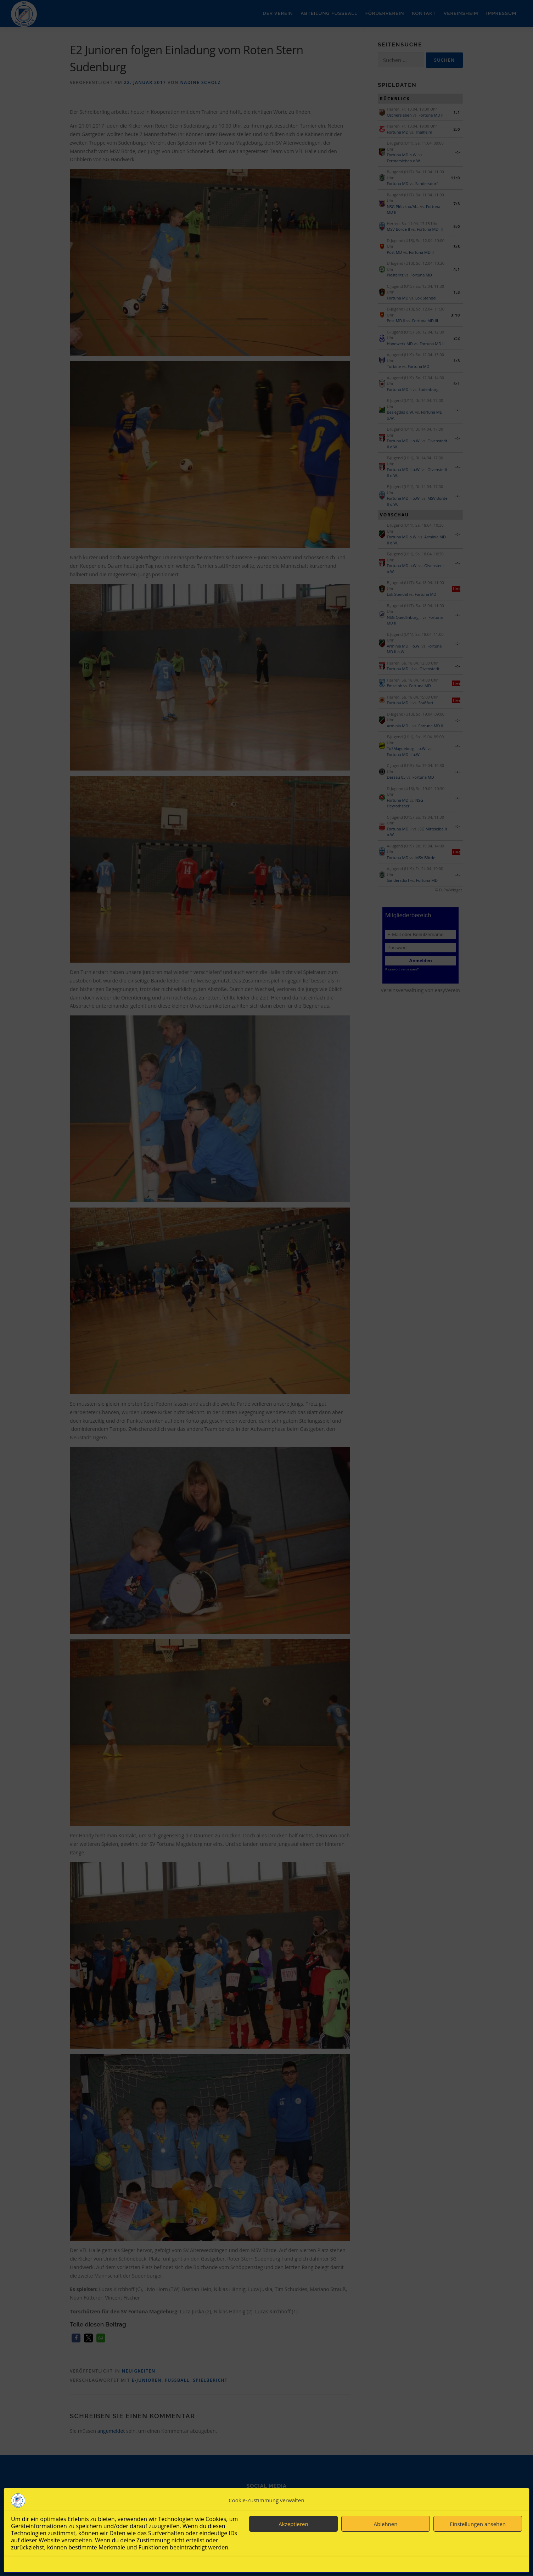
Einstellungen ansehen (478, 2523)
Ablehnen (386, 2523)
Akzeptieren (293, 2523)
